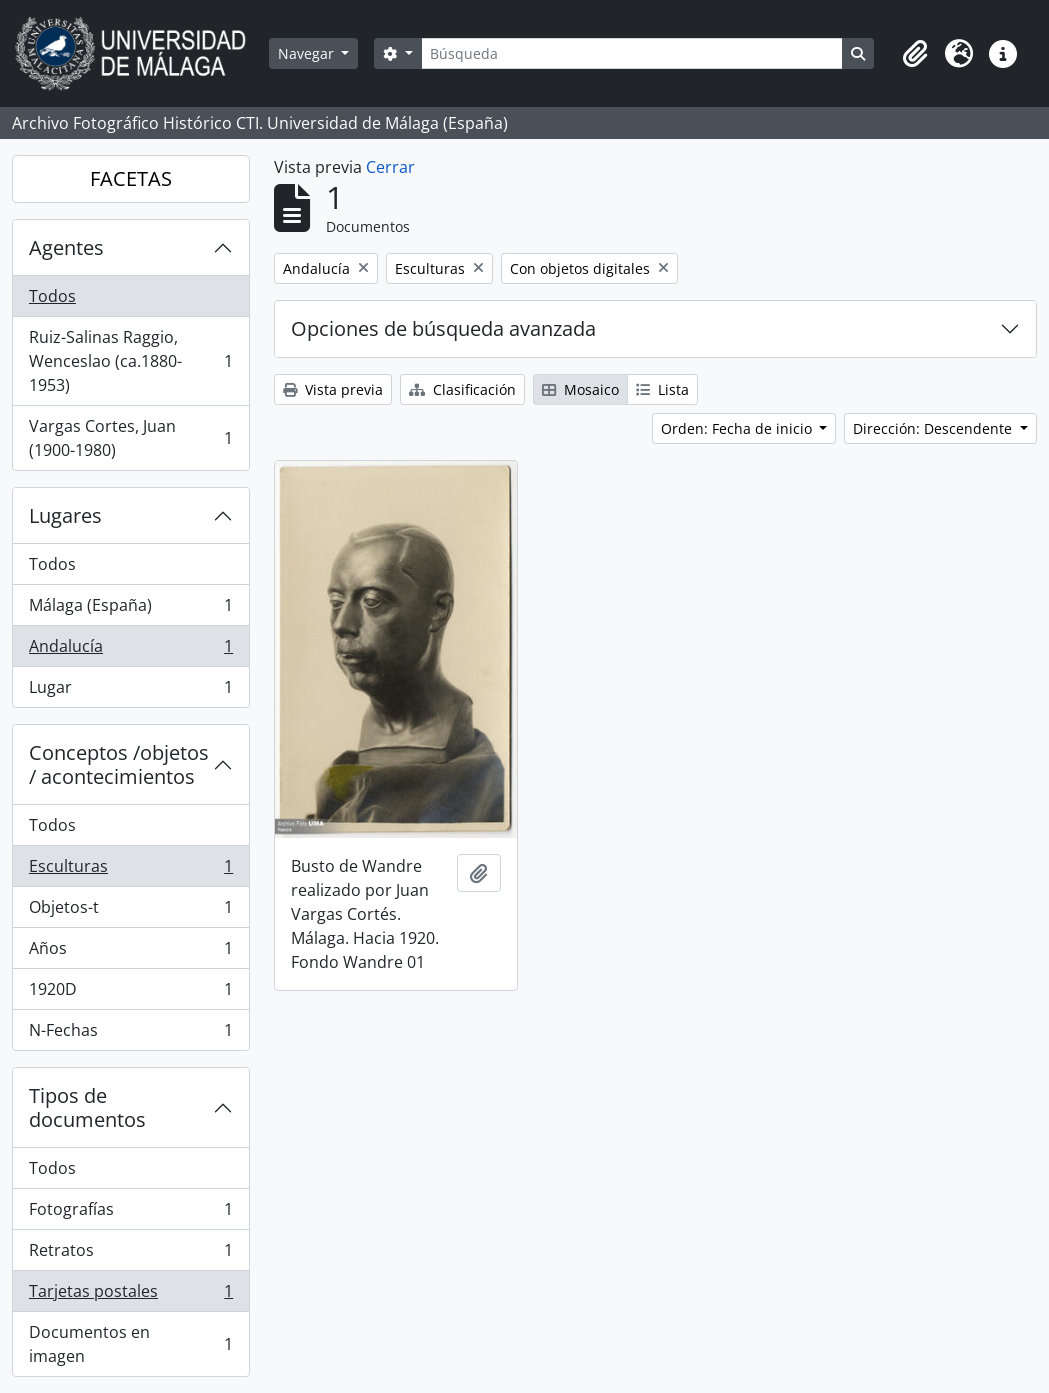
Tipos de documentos (87, 1107)
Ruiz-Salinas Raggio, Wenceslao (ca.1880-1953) (130, 361)
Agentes (66, 247)
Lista (662, 389)
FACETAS (131, 178)
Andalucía (130, 650)
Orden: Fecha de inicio (738, 428)
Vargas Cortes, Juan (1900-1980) (130, 438)
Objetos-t (130, 911)
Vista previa (333, 389)
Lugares (65, 515)
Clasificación (462, 389)
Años (130, 952)
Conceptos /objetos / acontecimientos (119, 764)
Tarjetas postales (130, 1295)
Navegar (308, 53)
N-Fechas (130, 1034)
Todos (52, 296)
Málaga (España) (130, 609)
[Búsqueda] (632, 53)
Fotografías (130, 1213)
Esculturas (130, 870)
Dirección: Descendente (934, 428)
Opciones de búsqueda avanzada (443, 328)
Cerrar (390, 167)
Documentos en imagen (130, 1344)
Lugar (130, 691)
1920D (130, 993)
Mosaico (580, 389)
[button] (915, 54)
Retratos (130, 1254)
